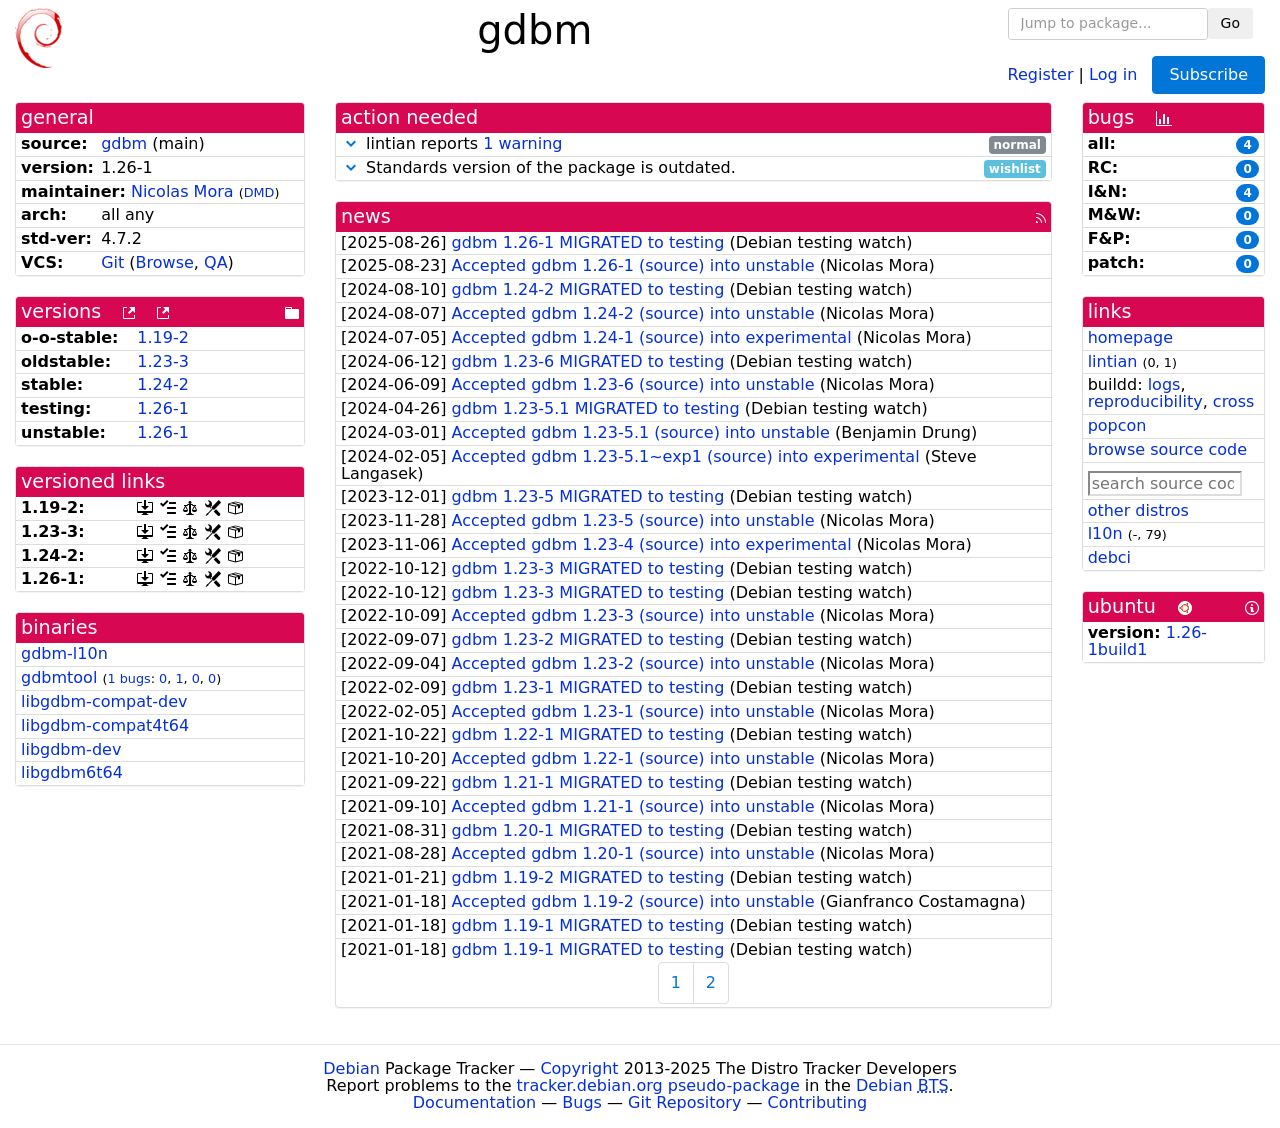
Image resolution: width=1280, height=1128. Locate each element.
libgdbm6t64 (72, 772)
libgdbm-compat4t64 (105, 725)
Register (1041, 73)
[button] (351, 143)
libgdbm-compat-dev (104, 701)
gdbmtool (59, 677)
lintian (1113, 361)
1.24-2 (163, 384)
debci (1109, 557)
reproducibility (1145, 401)
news (366, 216)
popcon (1117, 425)
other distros (1138, 510)
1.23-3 (163, 361)
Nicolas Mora (182, 191)
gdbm (124, 143)
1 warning (522, 143)
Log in (1113, 73)
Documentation (474, 1102)
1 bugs (128, 678)
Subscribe (1208, 74)
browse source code (1167, 449)
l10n (1105, 533)
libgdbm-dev (71, 749)
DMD (259, 192)
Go (1230, 23)
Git (112, 262)
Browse (165, 262)
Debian (351, 1068)
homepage (1130, 337)
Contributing (818, 1102)
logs (1164, 384)
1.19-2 (163, 337)
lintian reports (693, 144)
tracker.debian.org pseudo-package (658, 1085)
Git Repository (684, 1102)
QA (216, 262)
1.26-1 (163, 408)
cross (1233, 401)
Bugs (582, 1102)
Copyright (579, 1068)
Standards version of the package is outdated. (693, 168)
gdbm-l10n (64, 653)
